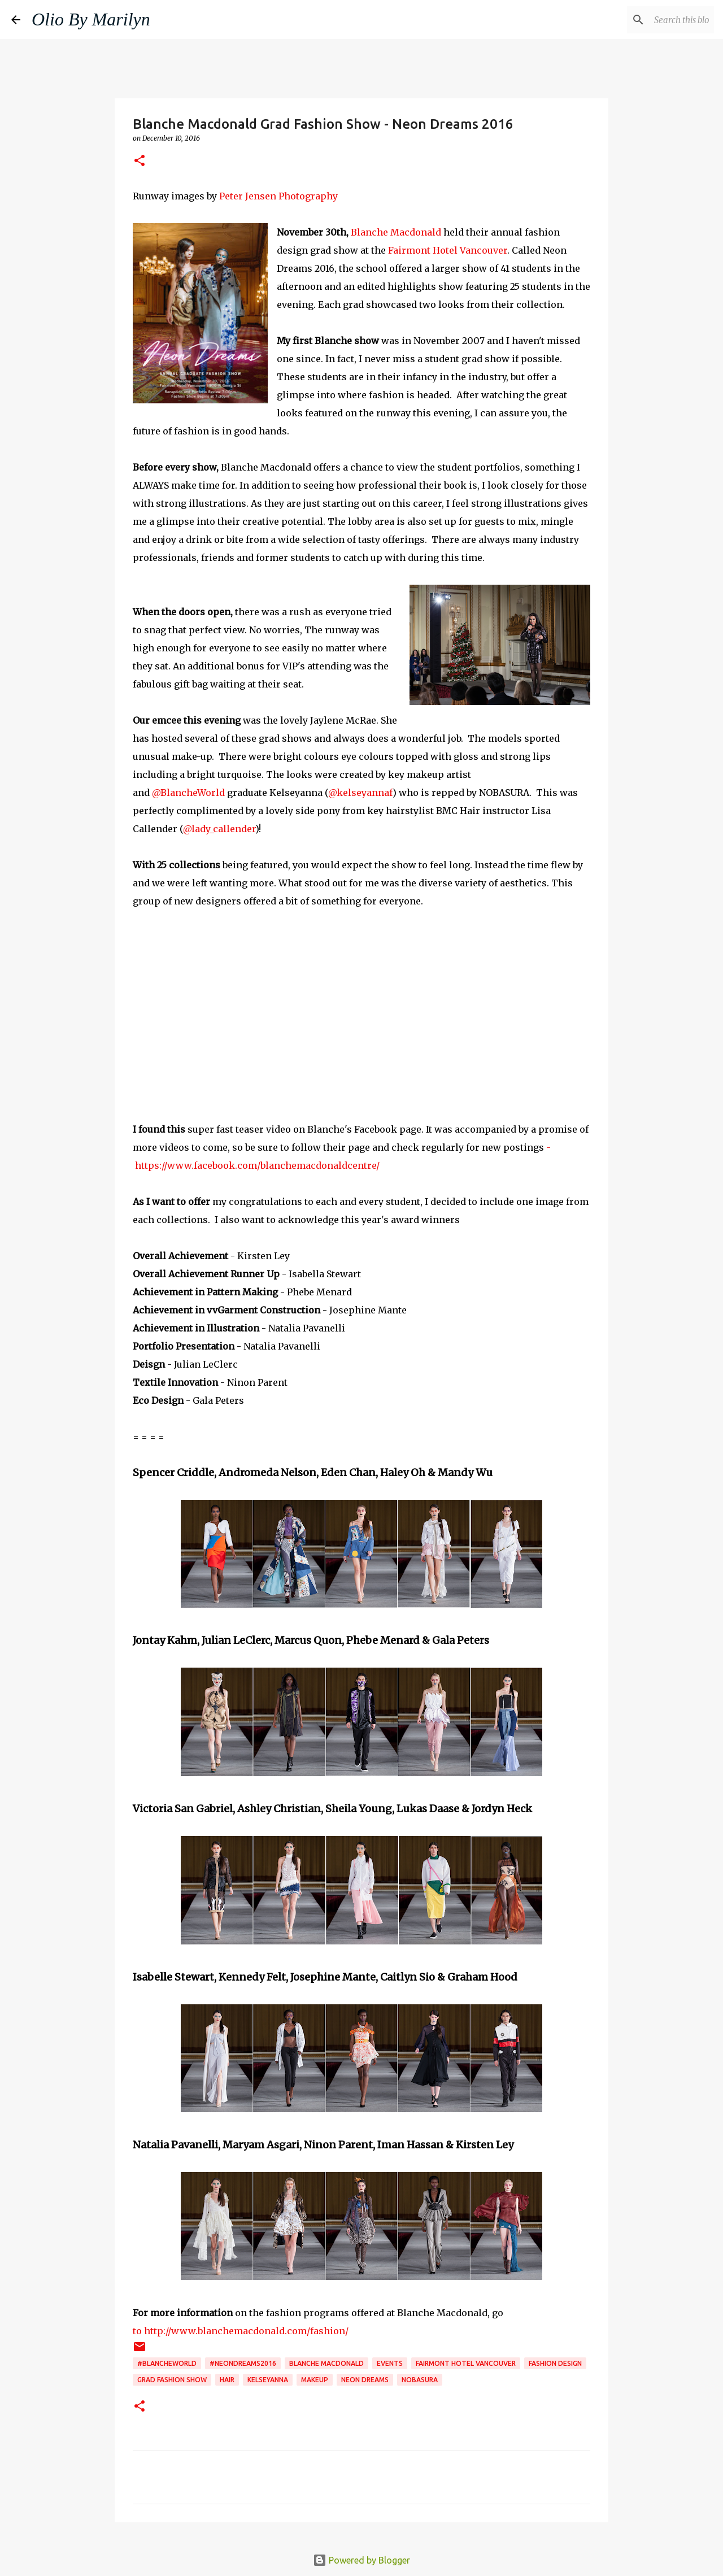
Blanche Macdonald (396, 232)
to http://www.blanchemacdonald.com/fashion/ (241, 2330)
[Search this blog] (654, 19)
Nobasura (420, 2379)
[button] (139, 161)
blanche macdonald (326, 2363)
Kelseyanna (267, 2379)
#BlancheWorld (167, 2363)
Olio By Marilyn (91, 19)
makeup (314, 2379)
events (390, 2363)
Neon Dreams (365, 2379)
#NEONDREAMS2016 (243, 2363)
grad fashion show (172, 2379)
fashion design (555, 2363)
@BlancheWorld (188, 792)
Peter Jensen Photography (278, 196)
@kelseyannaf (360, 792)
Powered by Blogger (361, 2560)
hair (227, 2379)
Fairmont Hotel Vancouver (446, 250)
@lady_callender (219, 828)
